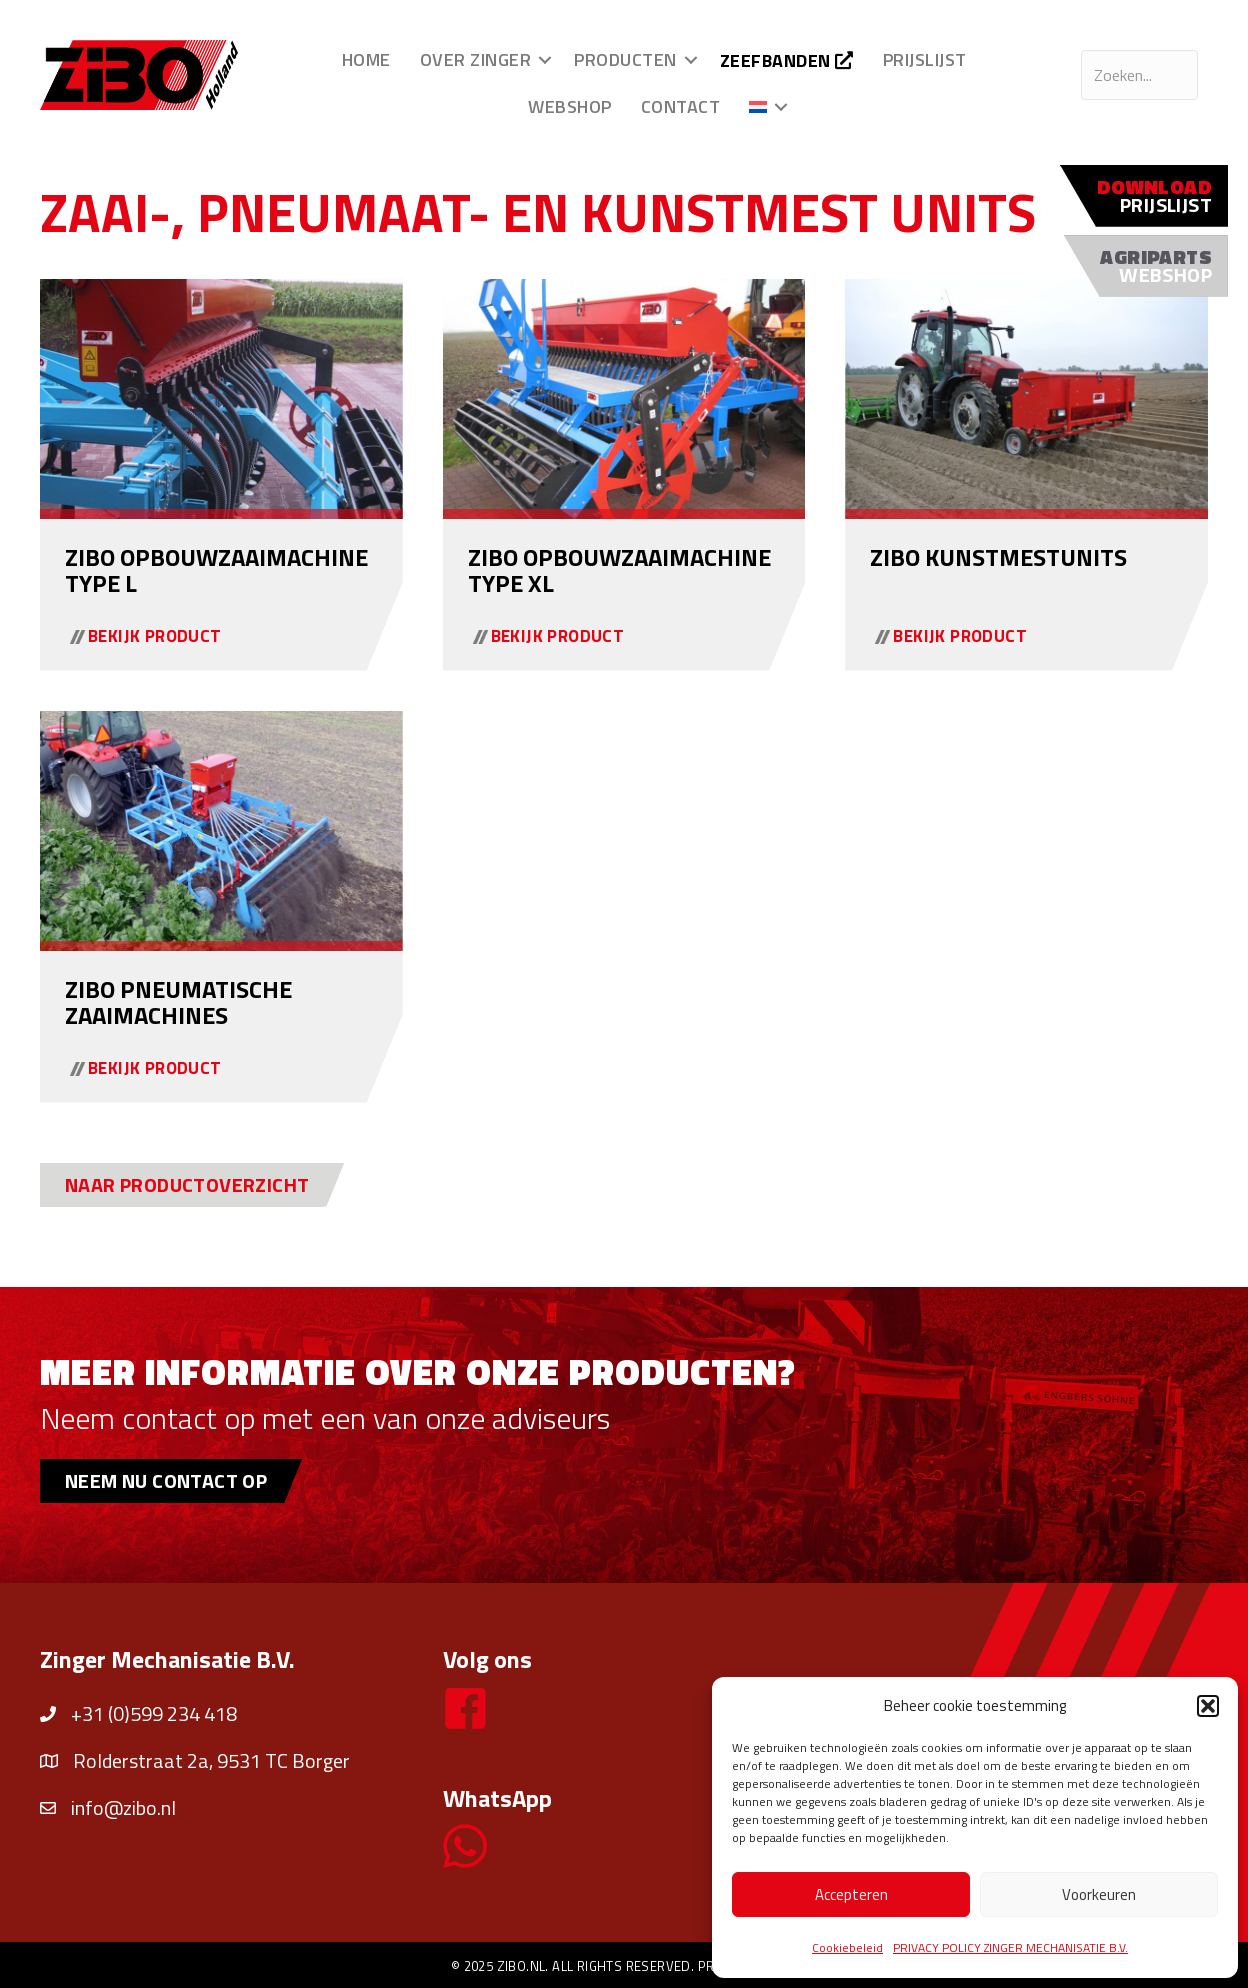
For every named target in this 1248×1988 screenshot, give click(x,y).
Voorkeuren (1099, 1894)
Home (366, 59)
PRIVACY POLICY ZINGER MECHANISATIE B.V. (1010, 1947)
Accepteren (851, 1894)
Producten (625, 59)
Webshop (570, 106)
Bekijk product (155, 636)
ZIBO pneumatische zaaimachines (178, 1002)
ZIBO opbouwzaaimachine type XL (619, 570)
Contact (681, 106)
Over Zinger (476, 59)
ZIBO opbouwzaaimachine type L (216, 570)
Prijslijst (925, 59)
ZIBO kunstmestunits (998, 557)
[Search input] (1139, 75)
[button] (1208, 1706)
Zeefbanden (787, 60)
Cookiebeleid (847, 1947)
